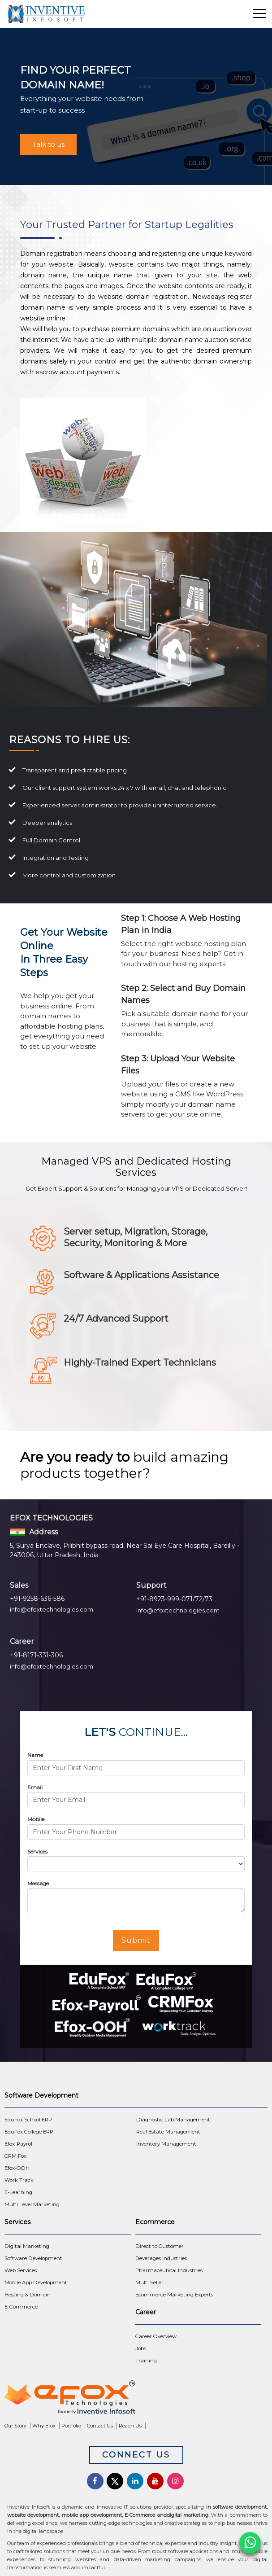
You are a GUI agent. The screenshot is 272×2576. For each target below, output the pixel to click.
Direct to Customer (159, 2246)
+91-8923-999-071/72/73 (174, 1599)
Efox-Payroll (19, 2144)
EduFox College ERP (28, 2132)
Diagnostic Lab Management (173, 2119)
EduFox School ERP (28, 2119)
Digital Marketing (26, 2246)
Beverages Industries (161, 2258)
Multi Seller (149, 2282)
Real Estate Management (168, 2132)
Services (37, 1851)
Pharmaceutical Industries (169, 2270)
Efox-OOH (17, 2168)
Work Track (19, 2180)
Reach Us (130, 2426)
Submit (136, 1940)
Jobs (140, 2348)
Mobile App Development (35, 2282)
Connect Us (136, 2455)
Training (146, 2360)
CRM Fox (15, 2156)
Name (35, 1755)
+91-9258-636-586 (37, 1599)
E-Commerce (21, 2307)
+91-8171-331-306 (36, 1655)
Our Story (15, 2426)
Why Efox (44, 2426)
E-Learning (18, 2192)
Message (38, 1883)
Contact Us (100, 2426)
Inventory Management (166, 2144)
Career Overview (156, 2336)
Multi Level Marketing (32, 2204)
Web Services (20, 2270)
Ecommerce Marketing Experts (174, 2294)
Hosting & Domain (27, 2294)
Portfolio (71, 2426)
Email (35, 1787)
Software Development (33, 2258)
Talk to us (48, 144)
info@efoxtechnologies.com (51, 1609)
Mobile (35, 1819)
